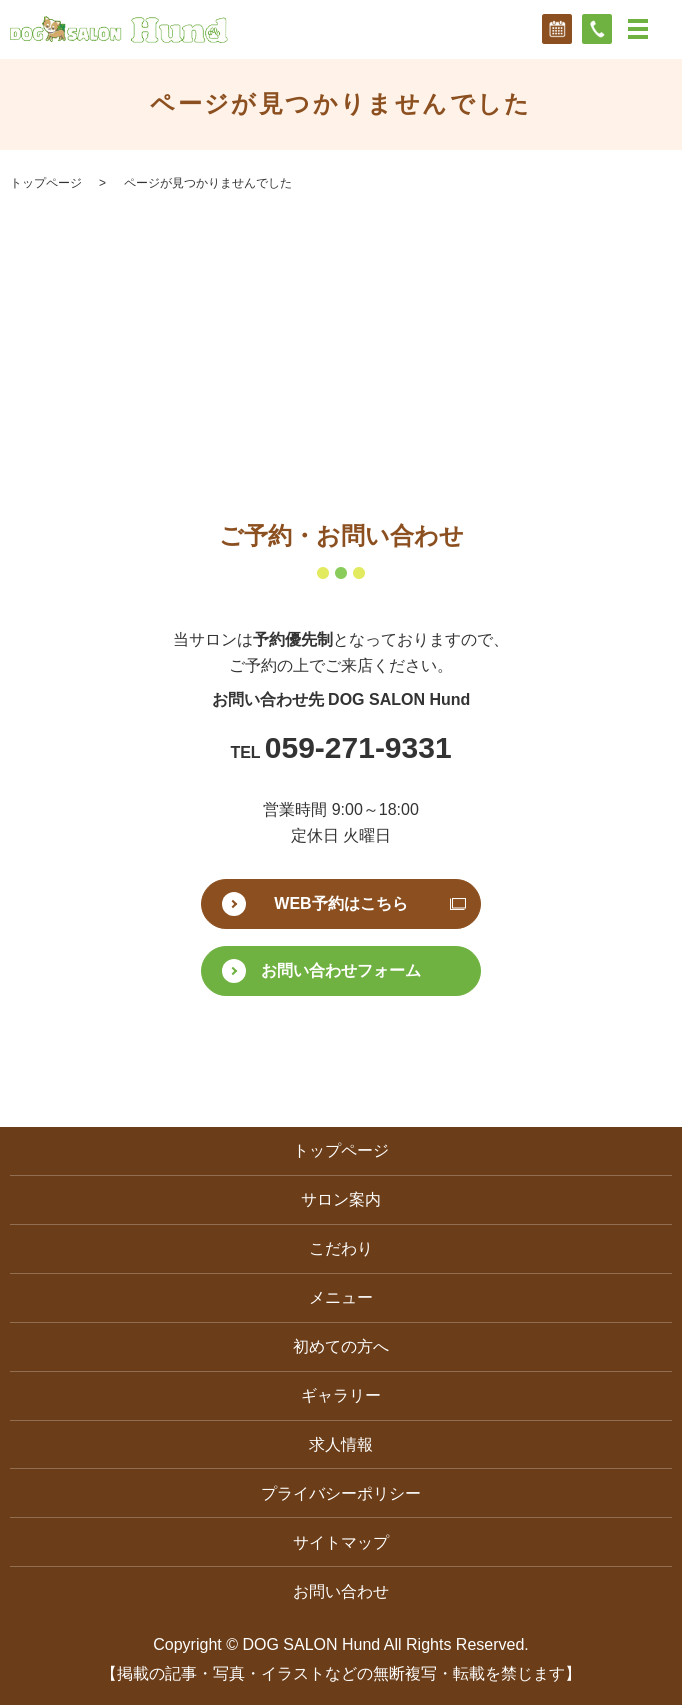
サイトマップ (341, 1542)
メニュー (341, 1297)
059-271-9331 (358, 748)
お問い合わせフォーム (341, 970)
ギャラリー (341, 1395)
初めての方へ (341, 1346)
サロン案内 (341, 1199)
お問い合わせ (341, 1591)
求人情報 (341, 1444)
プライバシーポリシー (341, 1493)
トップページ (46, 183)
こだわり (341, 1248)
